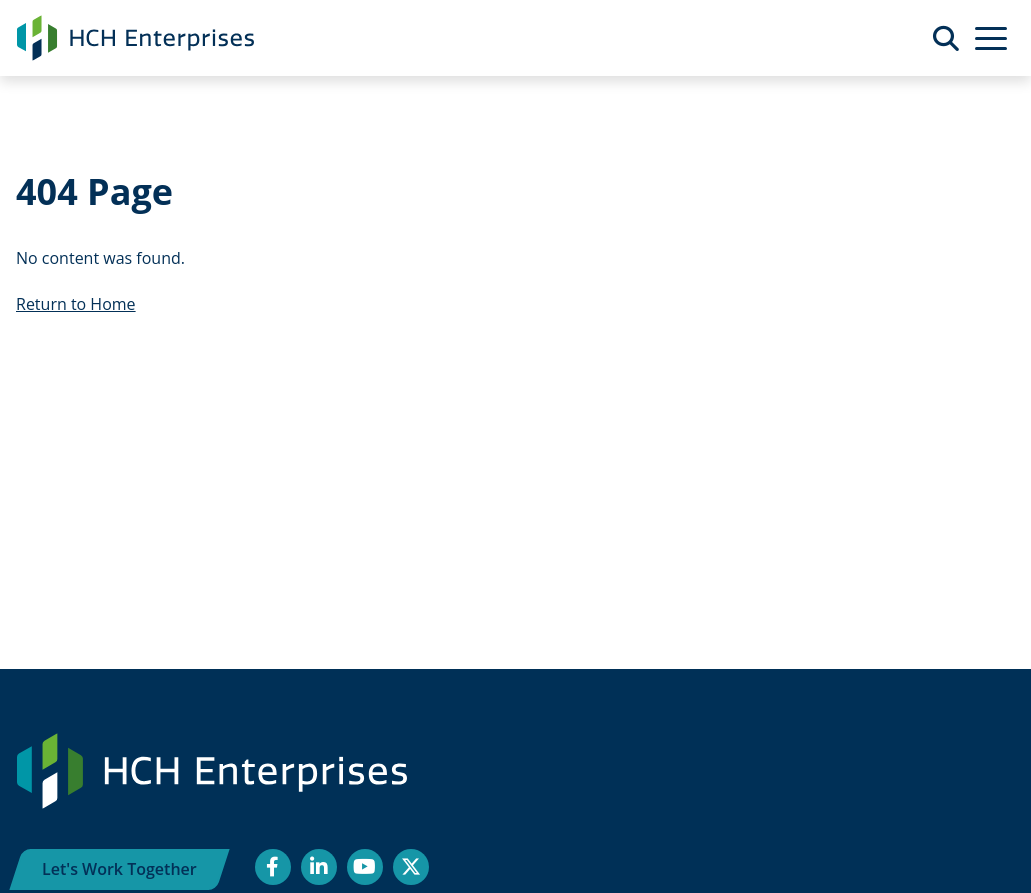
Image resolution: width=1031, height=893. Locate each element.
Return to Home (76, 304)
